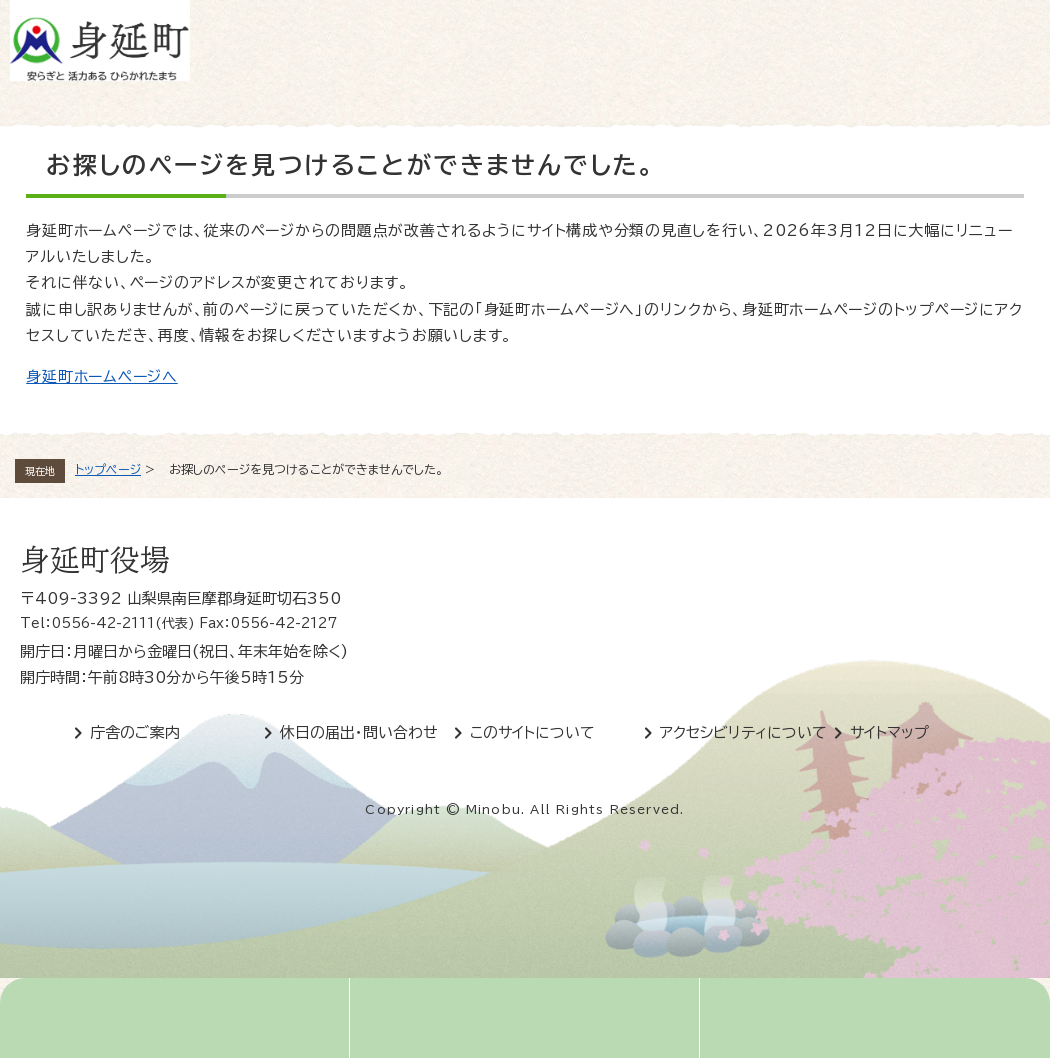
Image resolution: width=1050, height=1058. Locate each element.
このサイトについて (532, 732)
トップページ (108, 469)
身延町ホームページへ (102, 376)
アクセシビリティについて (743, 732)
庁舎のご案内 (135, 732)
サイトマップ (889, 732)
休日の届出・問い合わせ (359, 732)
